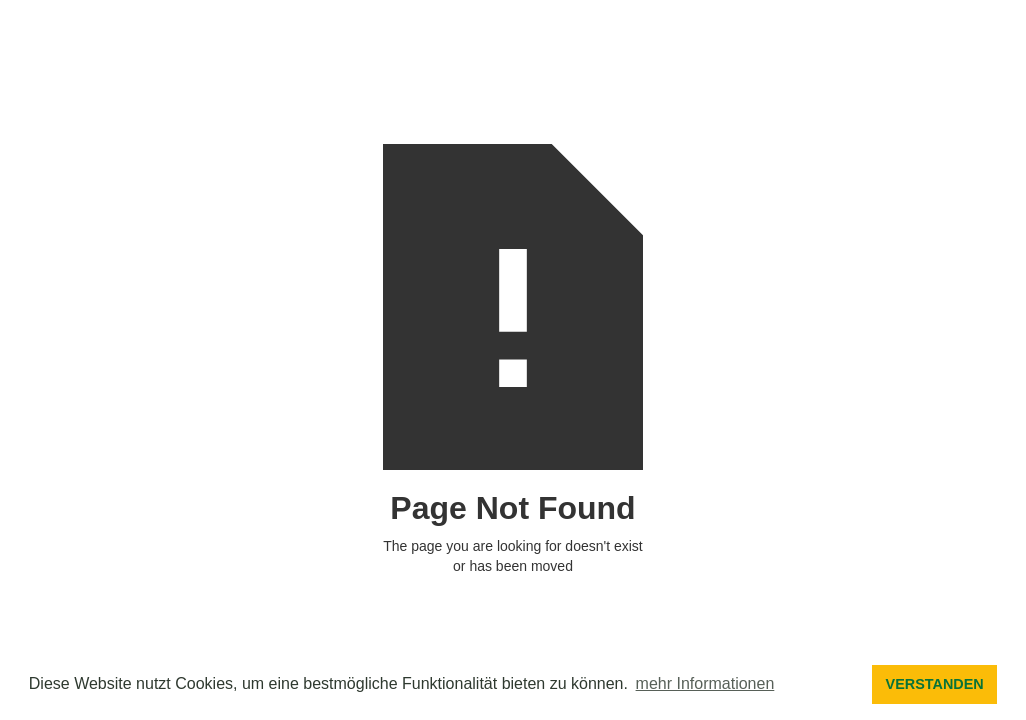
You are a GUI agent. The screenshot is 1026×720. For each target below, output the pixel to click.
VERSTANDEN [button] (935, 684)
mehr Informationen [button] (705, 683)
